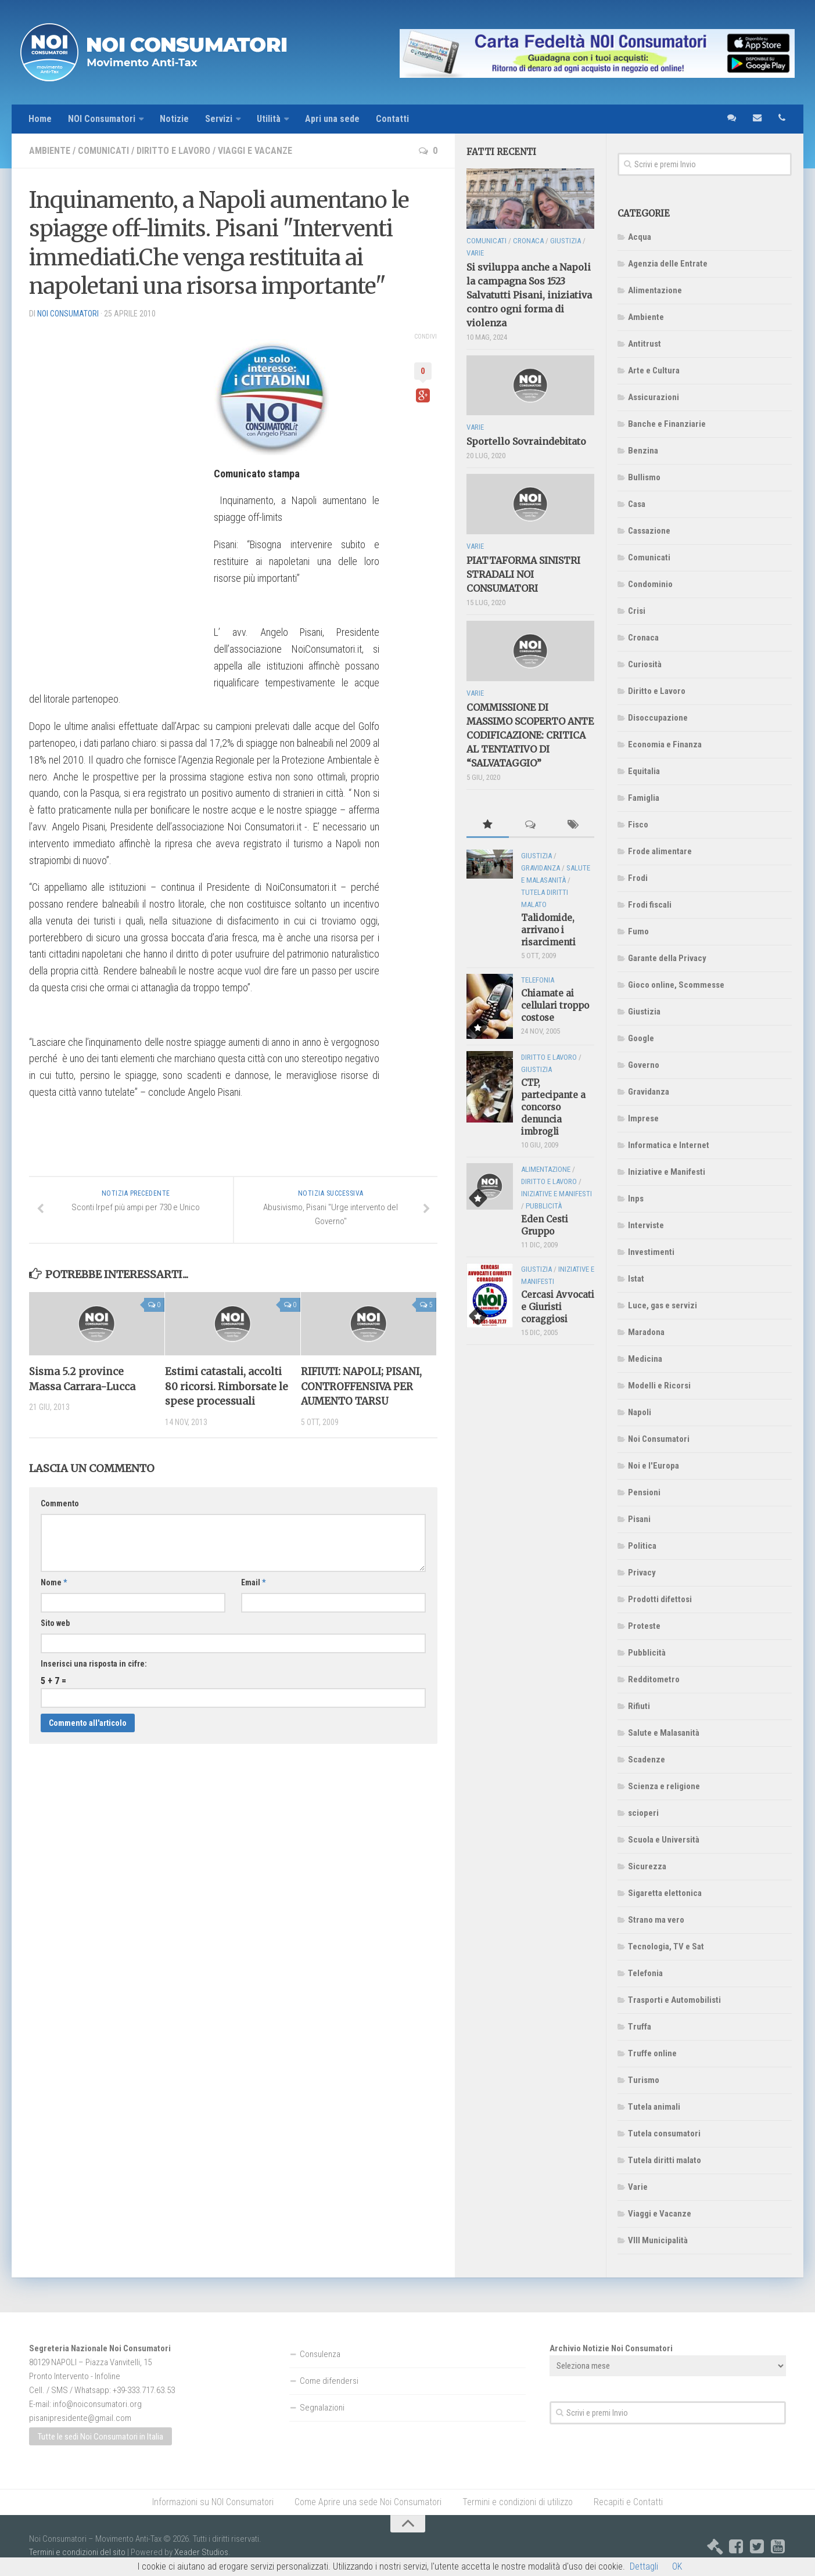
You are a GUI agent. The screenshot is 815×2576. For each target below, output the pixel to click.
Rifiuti (639, 1706)
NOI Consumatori (101, 118)
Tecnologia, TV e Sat (666, 1946)
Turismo (643, 2080)
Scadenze (646, 1759)
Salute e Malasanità (663, 1733)
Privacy (642, 1572)
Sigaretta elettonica (665, 1893)
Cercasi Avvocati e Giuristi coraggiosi (557, 1307)
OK (677, 2566)
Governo (643, 1065)
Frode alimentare (660, 851)
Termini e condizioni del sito (77, 2552)
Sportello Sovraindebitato (526, 441)
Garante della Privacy (667, 958)
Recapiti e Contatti (628, 2501)
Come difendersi (329, 2381)
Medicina (645, 1359)
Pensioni (644, 1492)
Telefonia (645, 1973)
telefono (782, 119)
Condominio (650, 584)
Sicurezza (647, 1866)
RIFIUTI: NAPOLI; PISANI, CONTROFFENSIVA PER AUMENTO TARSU (361, 1386)
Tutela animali (654, 2107)
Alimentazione (655, 290)
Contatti (392, 118)
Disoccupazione (658, 718)
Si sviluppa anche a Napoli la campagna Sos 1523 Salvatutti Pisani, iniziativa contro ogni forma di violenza (529, 295)
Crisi (636, 611)
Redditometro (654, 1679)
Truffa (639, 2026)
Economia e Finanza (665, 744)
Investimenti (651, 1252)
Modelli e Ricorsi (659, 1385)
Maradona (646, 1332)
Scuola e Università (663, 1839)
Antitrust (644, 344)
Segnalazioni (322, 2407)
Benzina (643, 450)
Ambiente (49, 150)
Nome (54, 1582)
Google (641, 1038)
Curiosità (645, 664)
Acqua (639, 237)
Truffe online (652, 2053)
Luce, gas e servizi (662, 1305)
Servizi (218, 118)
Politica (642, 1546)
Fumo (638, 931)
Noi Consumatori (659, 1439)
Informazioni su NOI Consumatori (213, 2501)
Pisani (639, 1519)
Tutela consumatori (664, 2133)
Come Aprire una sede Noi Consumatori (368, 2501)
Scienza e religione (664, 1786)
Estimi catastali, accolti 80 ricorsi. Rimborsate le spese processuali (226, 1386)
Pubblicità (647, 1652)
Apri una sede (332, 118)
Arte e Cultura (654, 370)
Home (40, 118)
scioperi (643, 1813)
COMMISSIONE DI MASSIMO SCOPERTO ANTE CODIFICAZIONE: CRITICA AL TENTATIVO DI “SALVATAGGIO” (530, 735)
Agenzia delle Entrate (668, 263)
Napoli (639, 1412)
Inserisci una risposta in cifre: (94, 1663)
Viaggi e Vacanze (255, 150)
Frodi (638, 878)
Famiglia (643, 798)
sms (731, 119)
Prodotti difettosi (660, 1599)
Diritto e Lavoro (173, 150)
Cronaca (643, 637)
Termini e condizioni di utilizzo (517, 2501)
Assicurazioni (653, 397)
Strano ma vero (656, 1920)
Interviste (646, 1225)
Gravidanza (648, 1091)
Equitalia (644, 771)
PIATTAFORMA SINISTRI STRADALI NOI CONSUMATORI (523, 574)
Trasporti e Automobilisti (674, 2000)
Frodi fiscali (650, 905)
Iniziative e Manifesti (666, 1172)
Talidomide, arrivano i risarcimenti (548, 930)
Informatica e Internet (668, 1145)
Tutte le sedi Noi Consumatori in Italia (100, 2436)
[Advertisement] (116, 503)
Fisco (638, 824)
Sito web (55, 1623)
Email (253, 1582)
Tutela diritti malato (664, 2160)
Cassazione (649, 531)
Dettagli (644, 2566)
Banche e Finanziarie (667, 424)
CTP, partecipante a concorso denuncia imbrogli (553, 1107)
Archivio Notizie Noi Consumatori (611, 2348)
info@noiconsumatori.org (97, 2404)
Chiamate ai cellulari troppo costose (555, 1005)
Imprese (643, 1118)
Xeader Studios (201, 2552)
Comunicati (103, 150)
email (756, 119)
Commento (60, 1503)
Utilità (269, 118)
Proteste (644, 1626)
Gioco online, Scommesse (676, 985)
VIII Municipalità (658, 2240)
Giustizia (644, 1011)
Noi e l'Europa (653, 1465)
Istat (636, 1278)
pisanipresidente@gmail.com (80, 2418)
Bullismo (644, 477)
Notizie (174, 118)
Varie (638, 2187)
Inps (636, 1198)
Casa (636, 504)
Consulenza (320, 2354)
